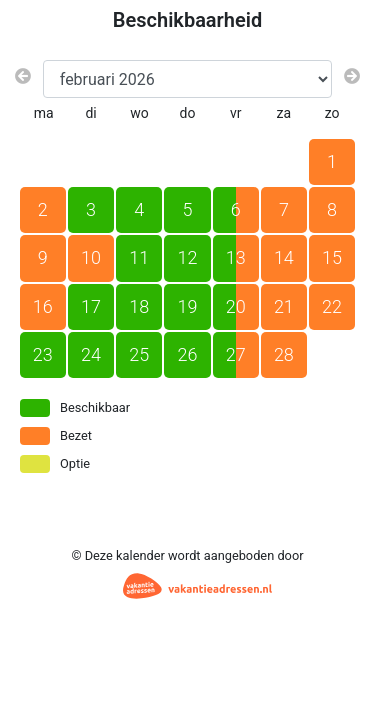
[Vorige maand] (23, 77)
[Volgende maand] (352, 77)
